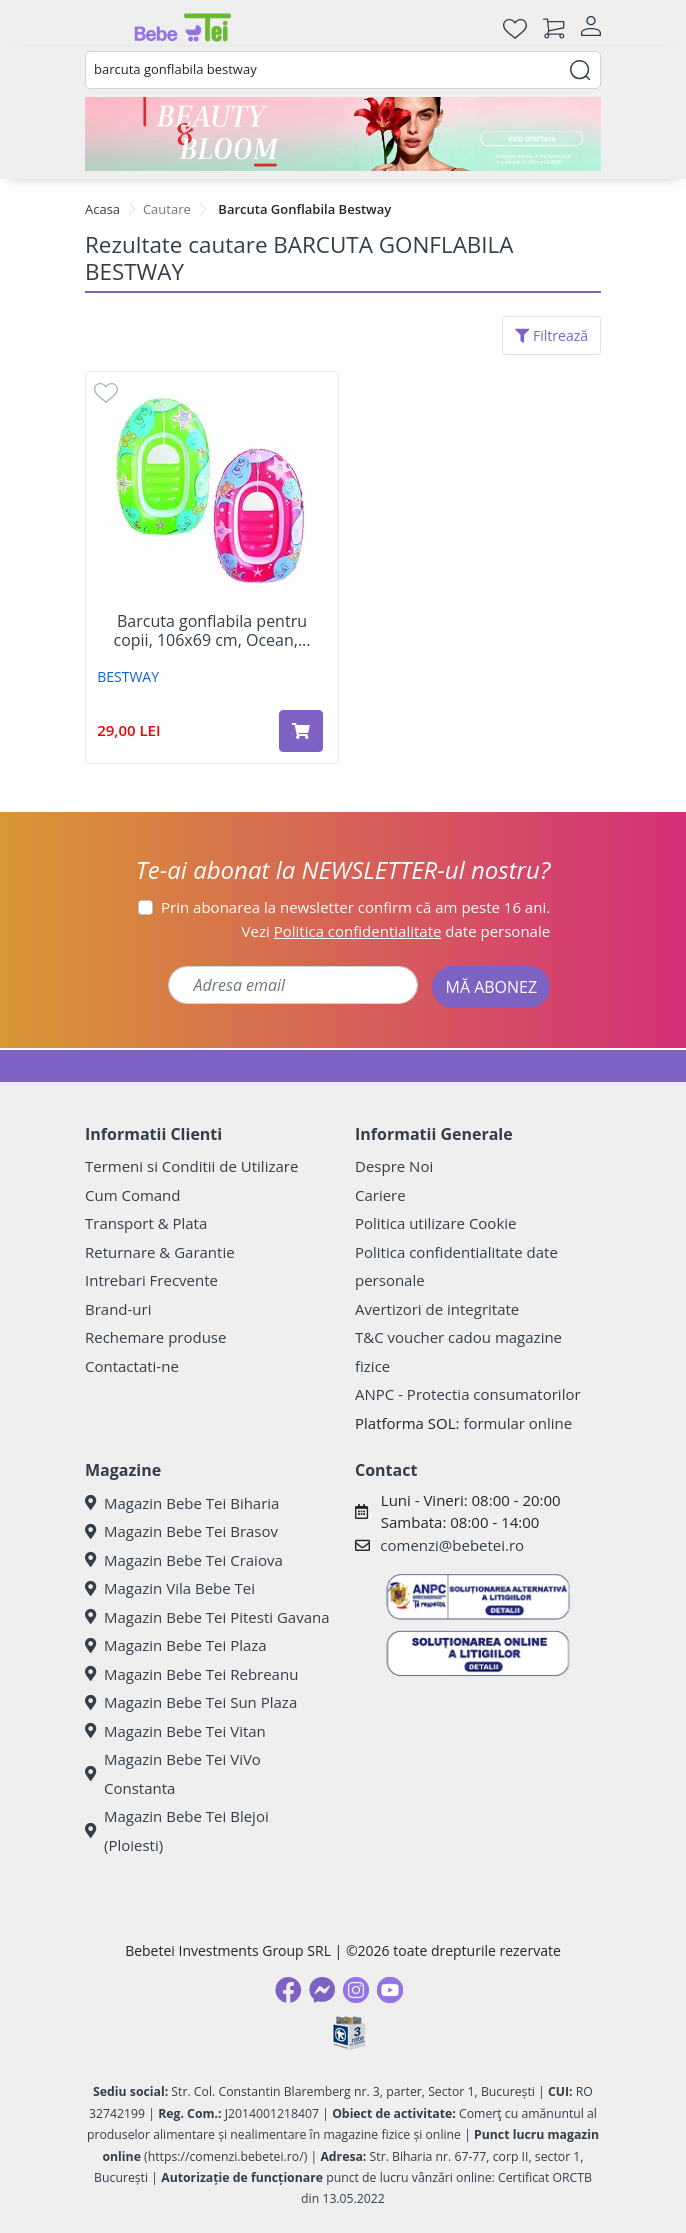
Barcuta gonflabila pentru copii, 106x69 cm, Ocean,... (211, 631)
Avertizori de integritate (437, 1309)
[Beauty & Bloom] (343, 134)
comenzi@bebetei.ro (452, 1545)
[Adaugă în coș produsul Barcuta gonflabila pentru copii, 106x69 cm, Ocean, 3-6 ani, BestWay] (301, 731)
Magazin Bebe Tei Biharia (182, 1503)
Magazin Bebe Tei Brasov (181, 1531)
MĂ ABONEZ (491, 987)
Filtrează (551, 335)
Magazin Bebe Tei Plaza (176, 1645)
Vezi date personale (396, 931)
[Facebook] (288, 1990)
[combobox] (343, 70)
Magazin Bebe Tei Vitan (175, 1731)
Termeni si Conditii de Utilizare (191, 1166)
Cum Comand (133, 1195)
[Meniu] (101, 28)
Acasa (102, 209)
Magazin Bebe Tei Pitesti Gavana (207, 1617)
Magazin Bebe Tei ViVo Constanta (173, 1773)
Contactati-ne (132, 1366)
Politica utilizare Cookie (435, 1223)
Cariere (380, 1195)
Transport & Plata (146, 1223)
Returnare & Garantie (160, 1252)
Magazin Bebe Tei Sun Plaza (191, 1702)
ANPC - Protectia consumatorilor (468, 1394)
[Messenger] (322, 1990)
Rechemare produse (155, 1337)
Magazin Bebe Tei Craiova (184, 1560)
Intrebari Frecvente (151, 1280)
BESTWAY (128, 676)
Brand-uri (118, 1309)
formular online (517, 1423)
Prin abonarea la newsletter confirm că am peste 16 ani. (355, 907)
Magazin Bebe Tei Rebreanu (191, 1674)
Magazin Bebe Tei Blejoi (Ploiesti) (177, 1830)
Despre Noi (394, 1166)
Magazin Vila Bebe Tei (170, 1588)
